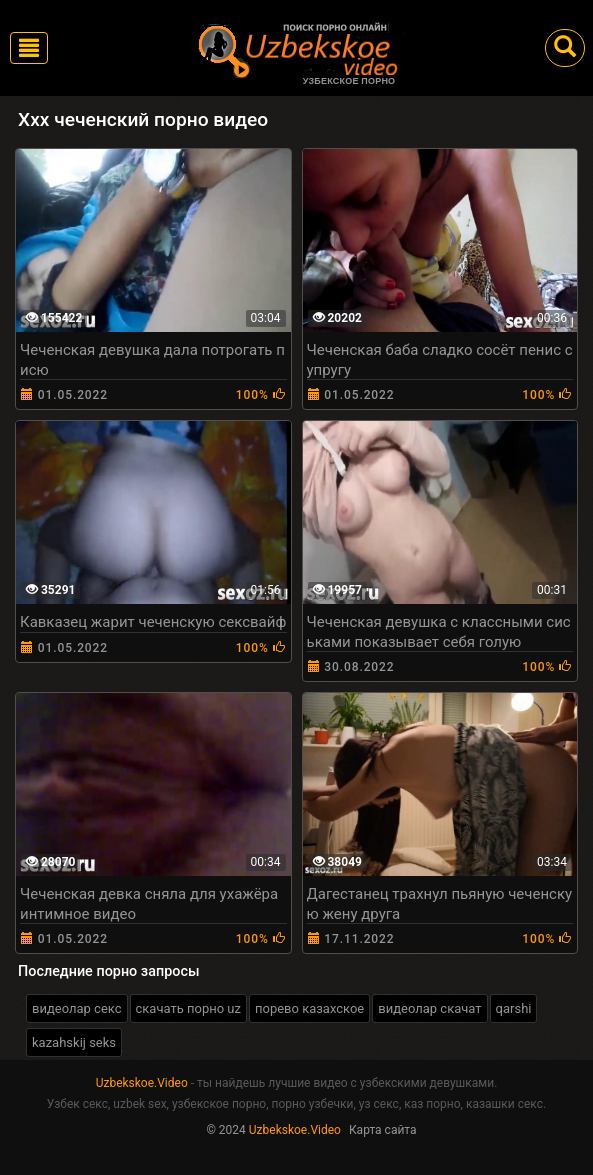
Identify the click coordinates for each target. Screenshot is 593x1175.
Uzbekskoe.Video (142, 1083)
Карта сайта (383, 1130)
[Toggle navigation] (29, 48)
